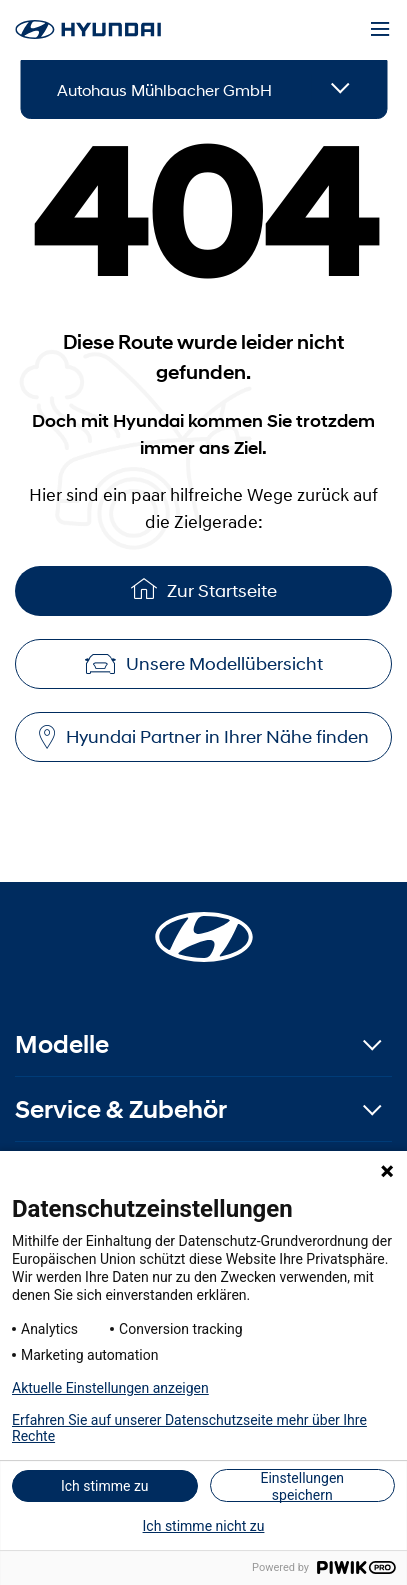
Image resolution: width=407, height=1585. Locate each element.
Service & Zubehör (121, 1109)
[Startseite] (204, 925)
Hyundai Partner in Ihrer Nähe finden (204, 737)
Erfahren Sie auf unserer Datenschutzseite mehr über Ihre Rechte (189, 1428)
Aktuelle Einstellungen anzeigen (110, 1388)
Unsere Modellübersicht (204, 664)
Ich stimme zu (105, 1486)
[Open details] (340, 89)
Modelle (62, 1044)
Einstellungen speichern (302, 1486)
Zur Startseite (204, 588)
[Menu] (380, 30)
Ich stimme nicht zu (204, 1526)
